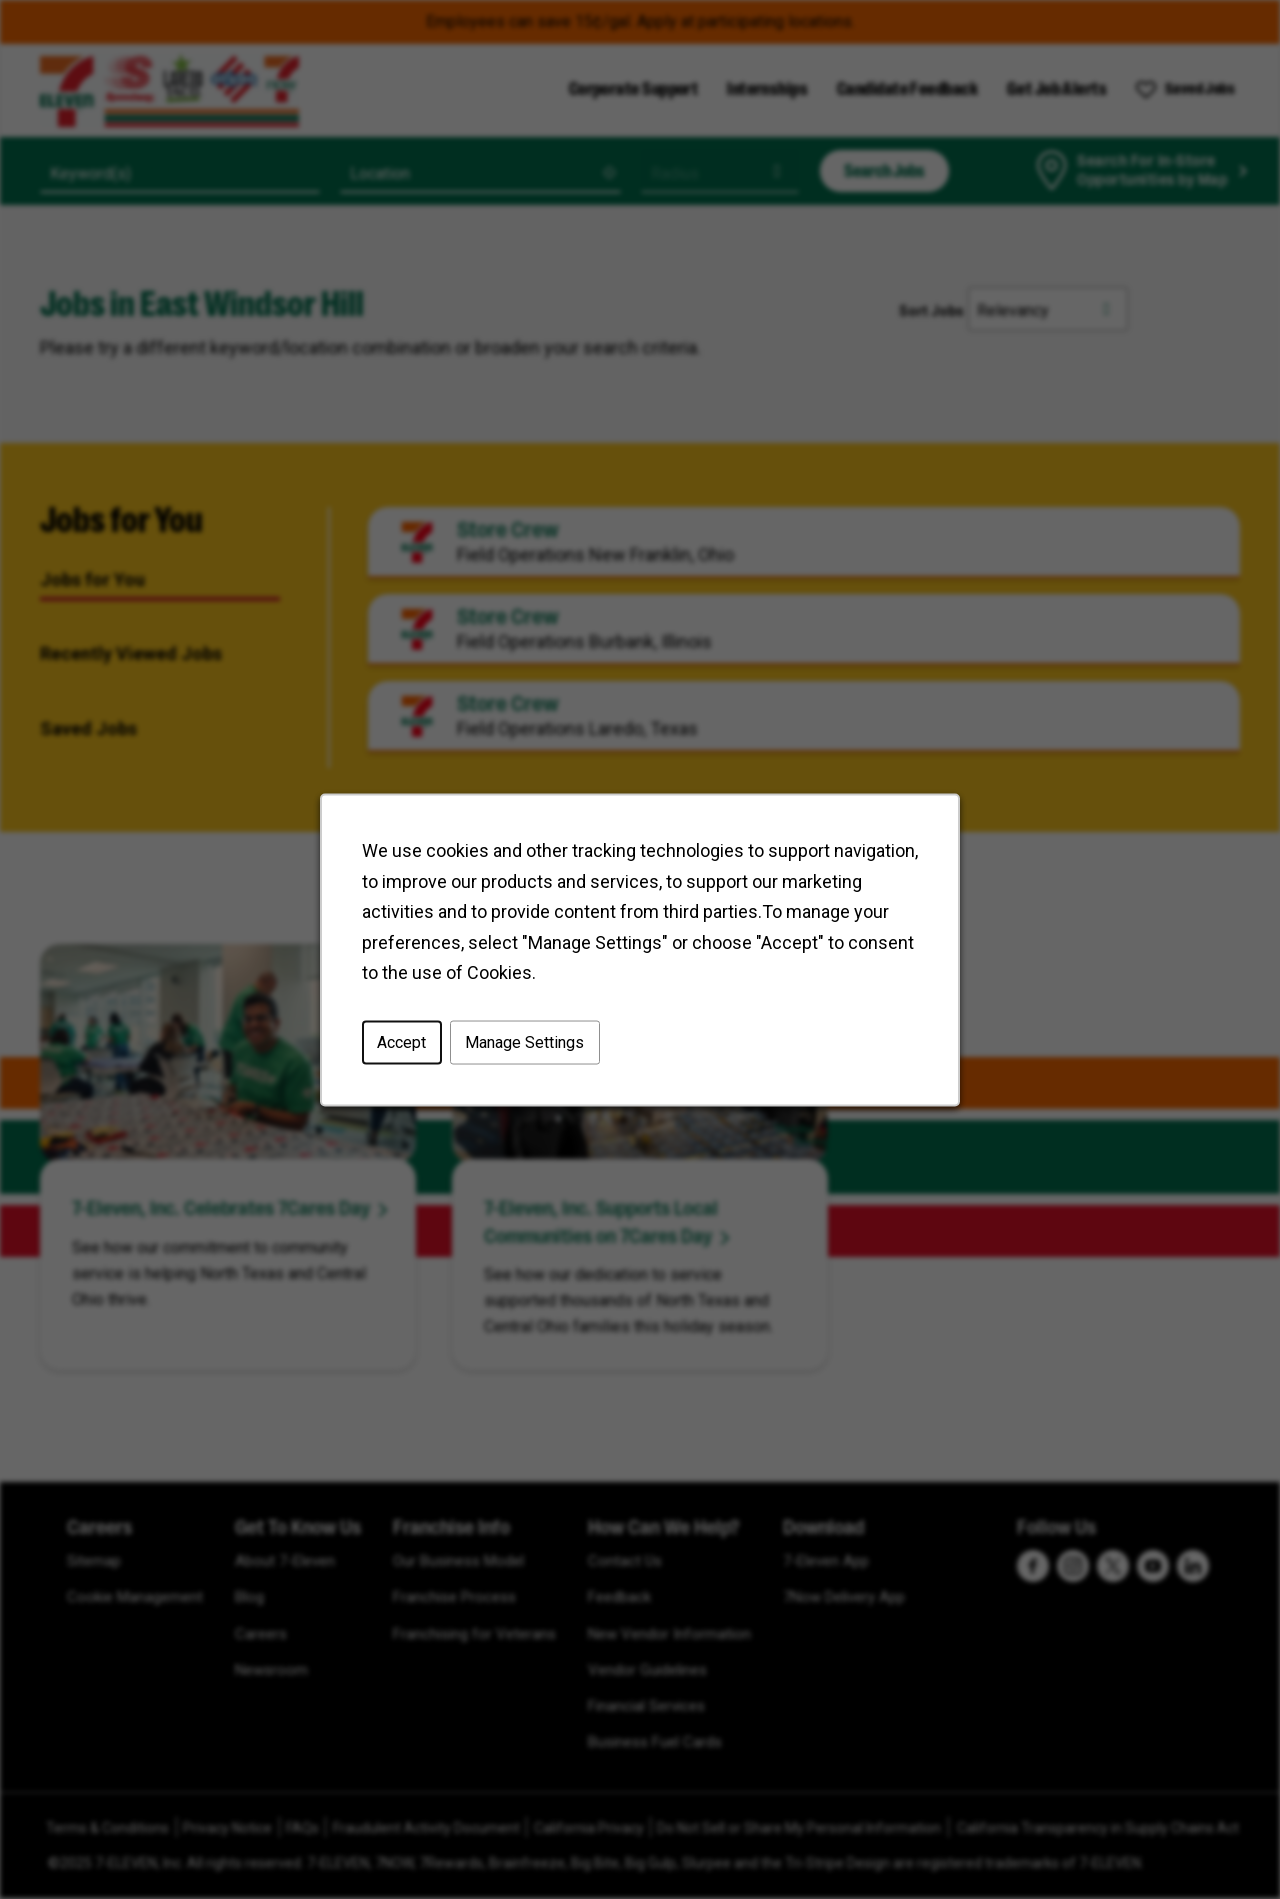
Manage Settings (524, 1041)
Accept (401, 1041)
